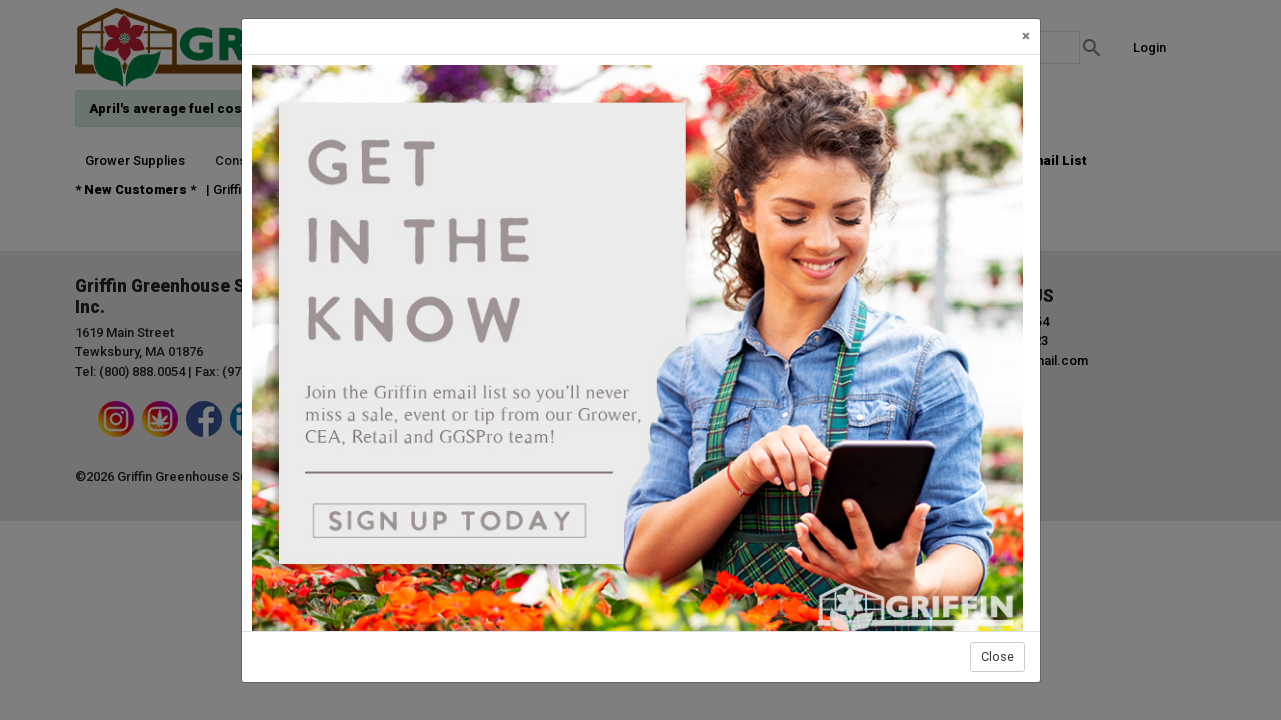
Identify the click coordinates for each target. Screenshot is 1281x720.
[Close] (1026, 36)
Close (997, 656)
